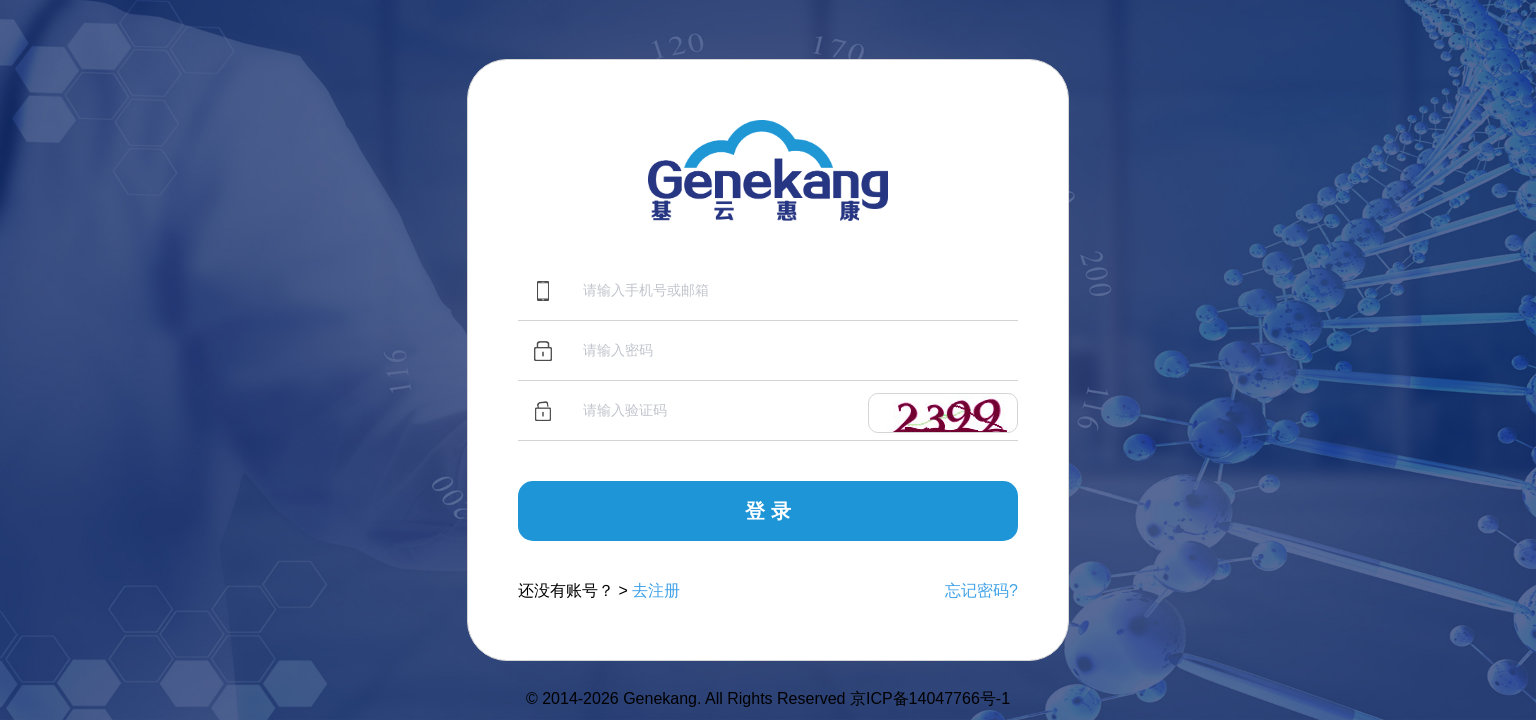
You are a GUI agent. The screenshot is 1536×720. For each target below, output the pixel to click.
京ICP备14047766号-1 (930, 698)
